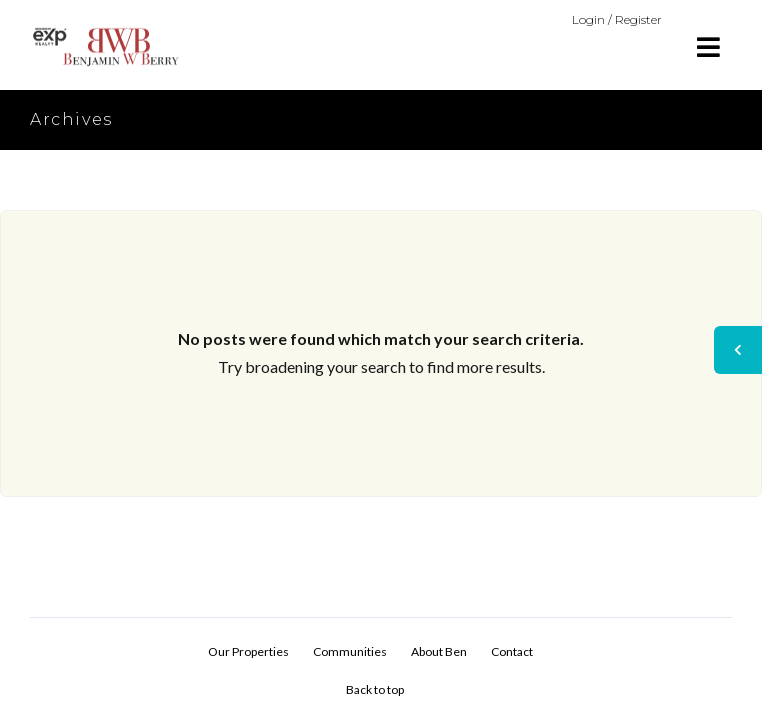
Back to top (375, 689)
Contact (512, 651)
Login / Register (617, 19)
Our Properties (248, 651)
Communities (350, 651)
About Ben (439, 651)
